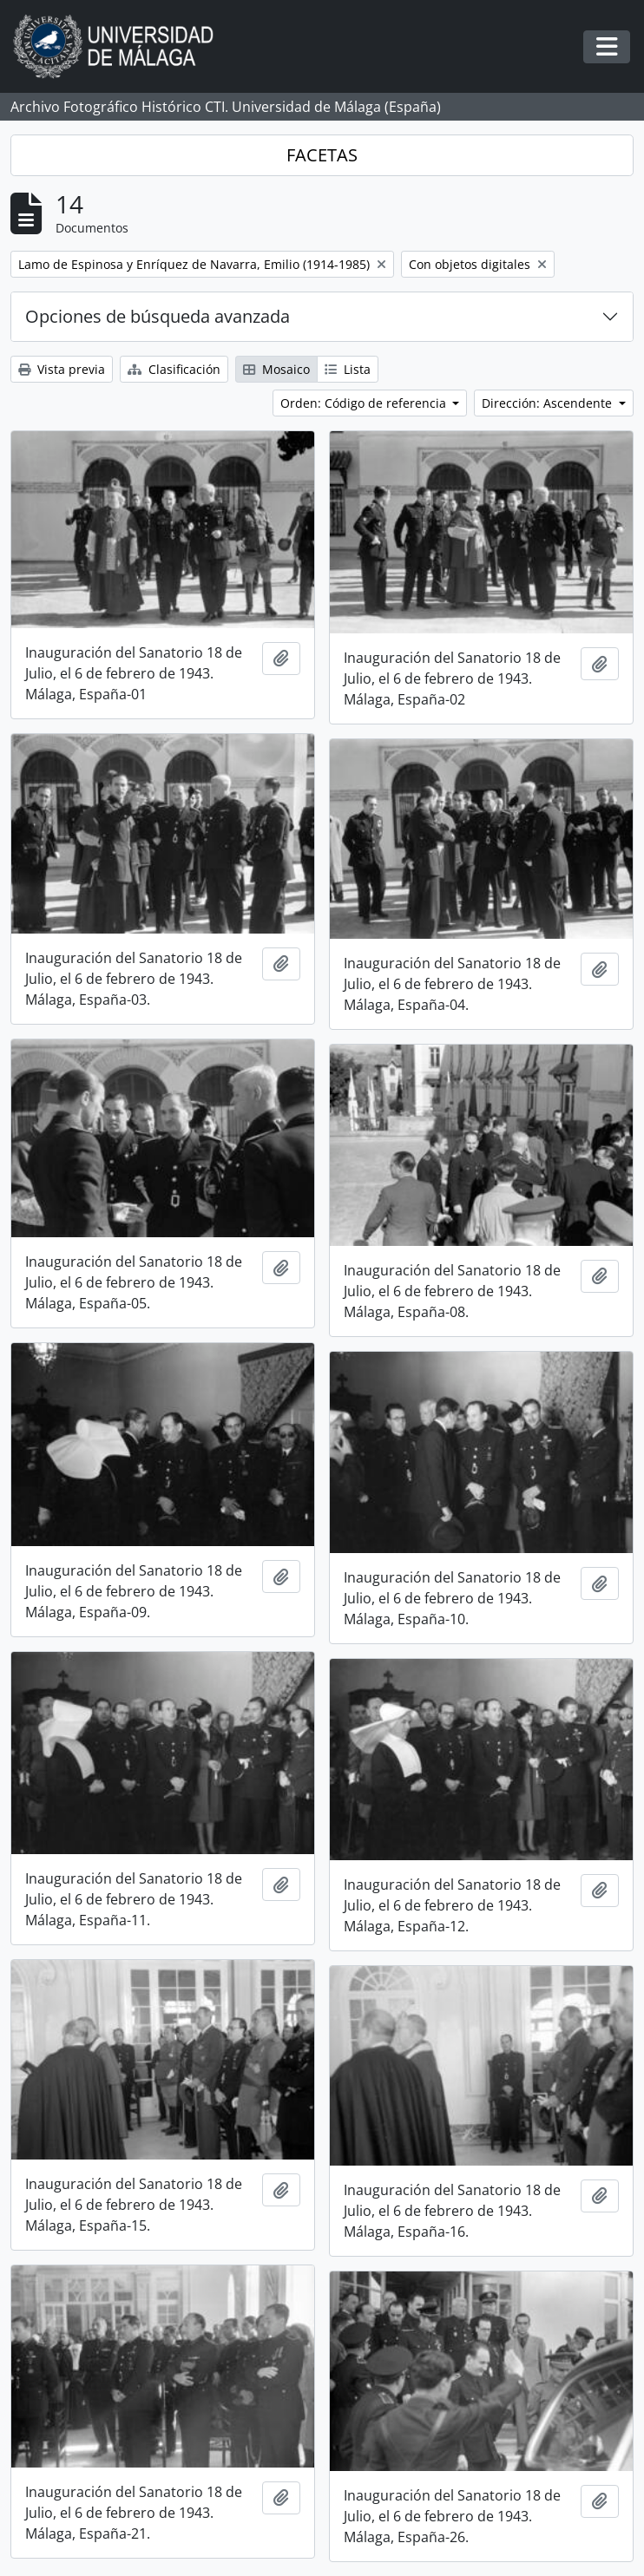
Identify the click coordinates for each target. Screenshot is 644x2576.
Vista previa (61, 369)
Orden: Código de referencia (365, 403)
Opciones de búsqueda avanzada (157, 316)
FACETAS (322, 155)
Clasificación (174, 369)
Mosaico (276, 369)
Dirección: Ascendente (548, 403)
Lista (348, 369)
